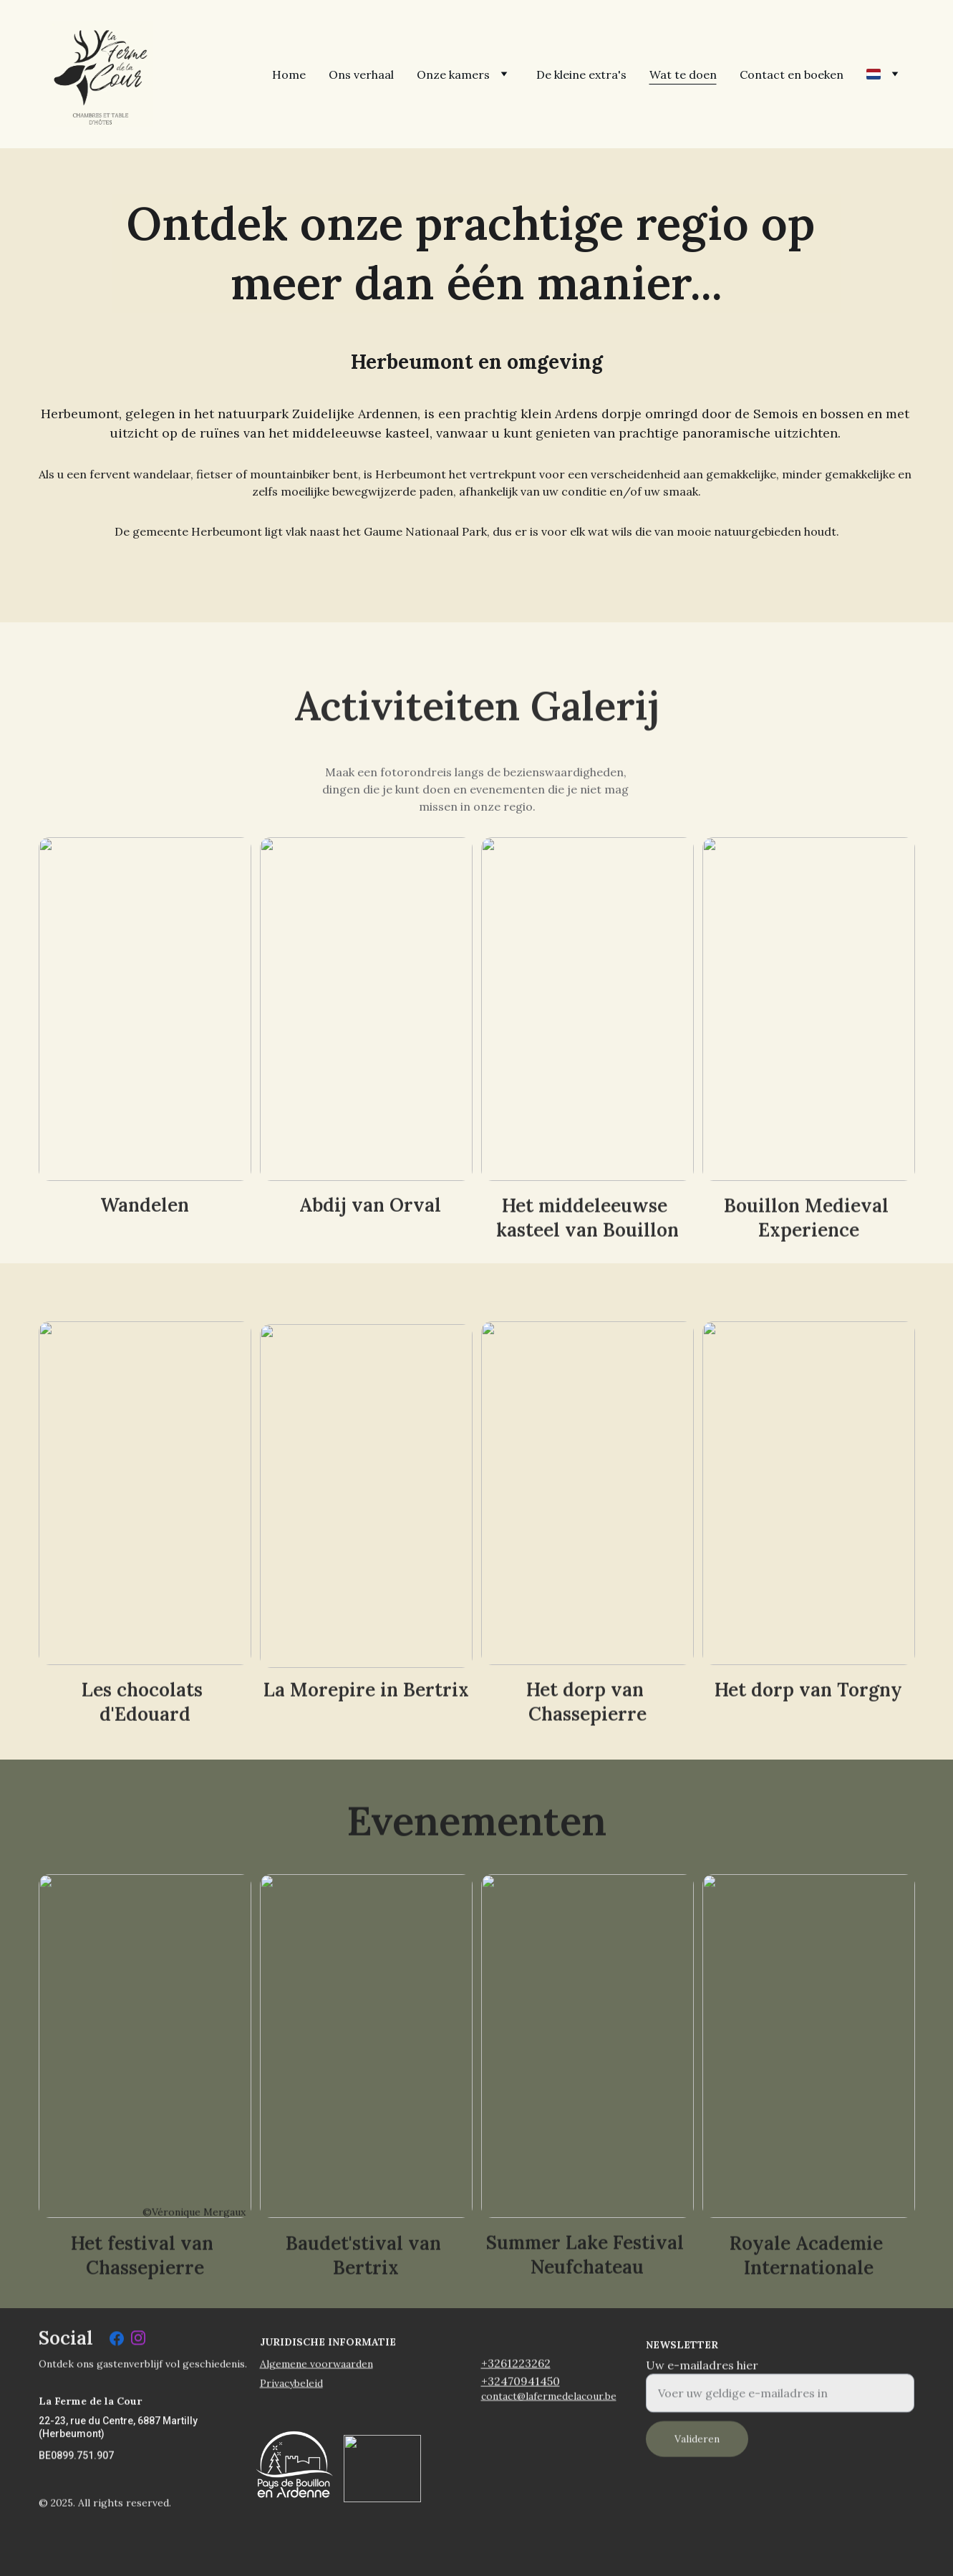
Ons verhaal (361, 74)
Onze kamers (453, 74)
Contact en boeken (791, 74)
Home (289, 74)
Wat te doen (683, 74)
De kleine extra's (581, 74)
